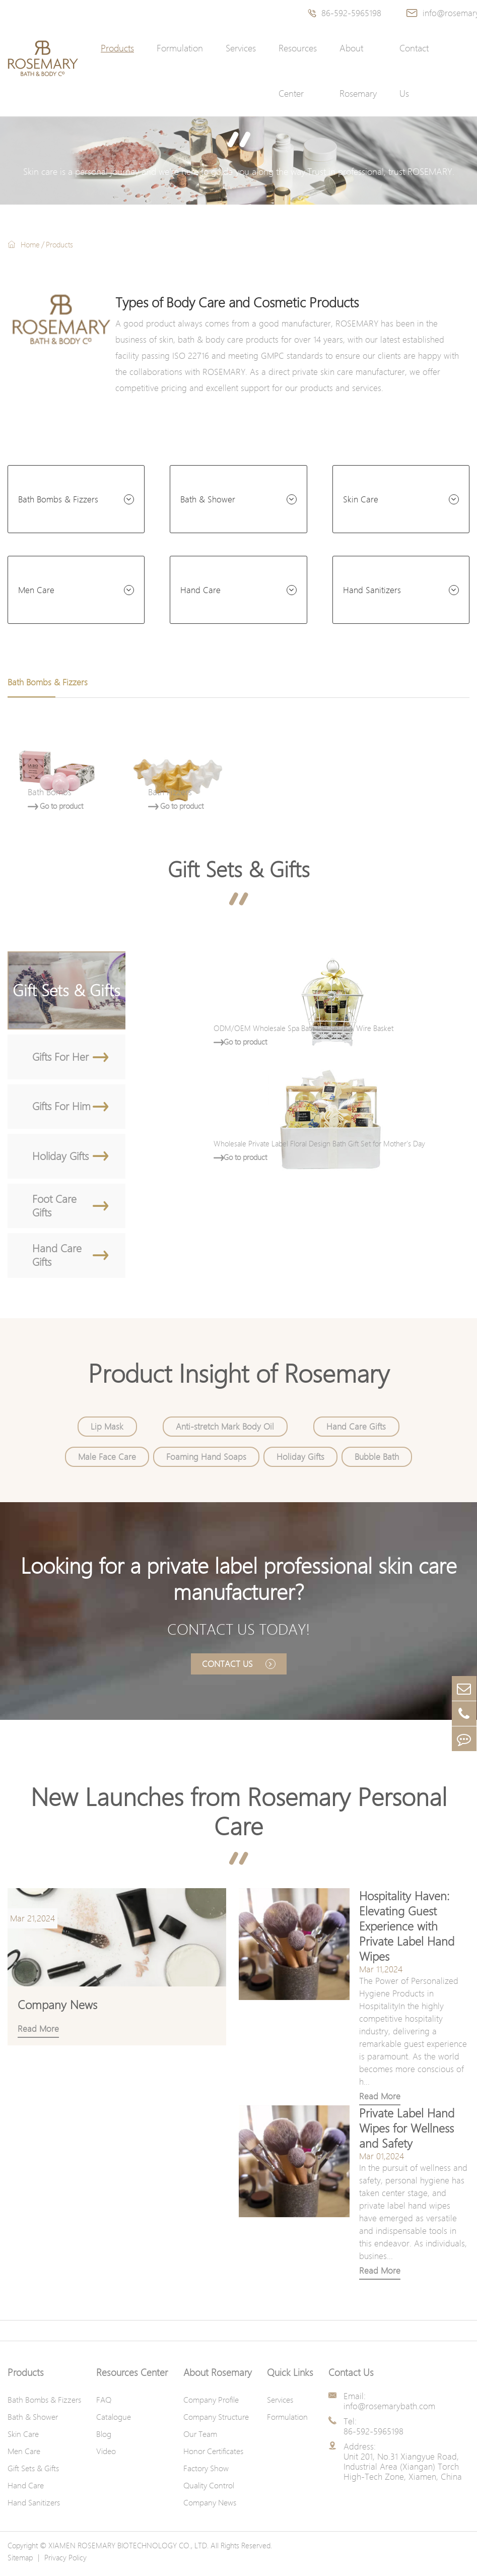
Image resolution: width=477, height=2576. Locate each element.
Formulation (180, 48)
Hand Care (200, 590)
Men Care (36, 590)
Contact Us (414, 70)
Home (30, 244)
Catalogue (113, 2422)
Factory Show (206, 2473)
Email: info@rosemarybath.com (389, 2406)
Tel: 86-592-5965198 (373, 2431)
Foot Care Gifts (70, 1208)
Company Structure (216, 2422)
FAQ (103, 2405)
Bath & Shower (207, 499)
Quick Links (290, 2377)
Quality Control (208, 2490)
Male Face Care (108, 1460)
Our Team (200, 2439)
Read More (377, 2101)
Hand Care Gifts (70, 1258)
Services (241, 48)
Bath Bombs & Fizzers (58, 499)
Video (106, 2456)
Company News (209, 2507)
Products (117, 48)
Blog (103, 2439)
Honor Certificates (213, 2456)
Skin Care (360, 499)
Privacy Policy (65, 2562)
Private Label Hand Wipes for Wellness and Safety (404, 2133)
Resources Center (298, 70)
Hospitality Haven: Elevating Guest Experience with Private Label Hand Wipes (404, 1931)
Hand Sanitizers (372, 590)
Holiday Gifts (70, 1158)
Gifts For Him (70, 1108)
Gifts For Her (70, 1057)
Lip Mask (107, 1430)
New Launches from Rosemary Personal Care (238, 1816)
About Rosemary (358, 70)
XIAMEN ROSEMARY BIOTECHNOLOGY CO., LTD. (128, 2550)
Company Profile (211, 2405)
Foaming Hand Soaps (206, 1460)
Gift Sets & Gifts (239, 869)
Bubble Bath (376, 1460)
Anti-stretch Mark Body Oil (225, 1430)
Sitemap (20, 2562)
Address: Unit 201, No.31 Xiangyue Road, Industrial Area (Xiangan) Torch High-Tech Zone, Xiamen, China (403, 2466)
